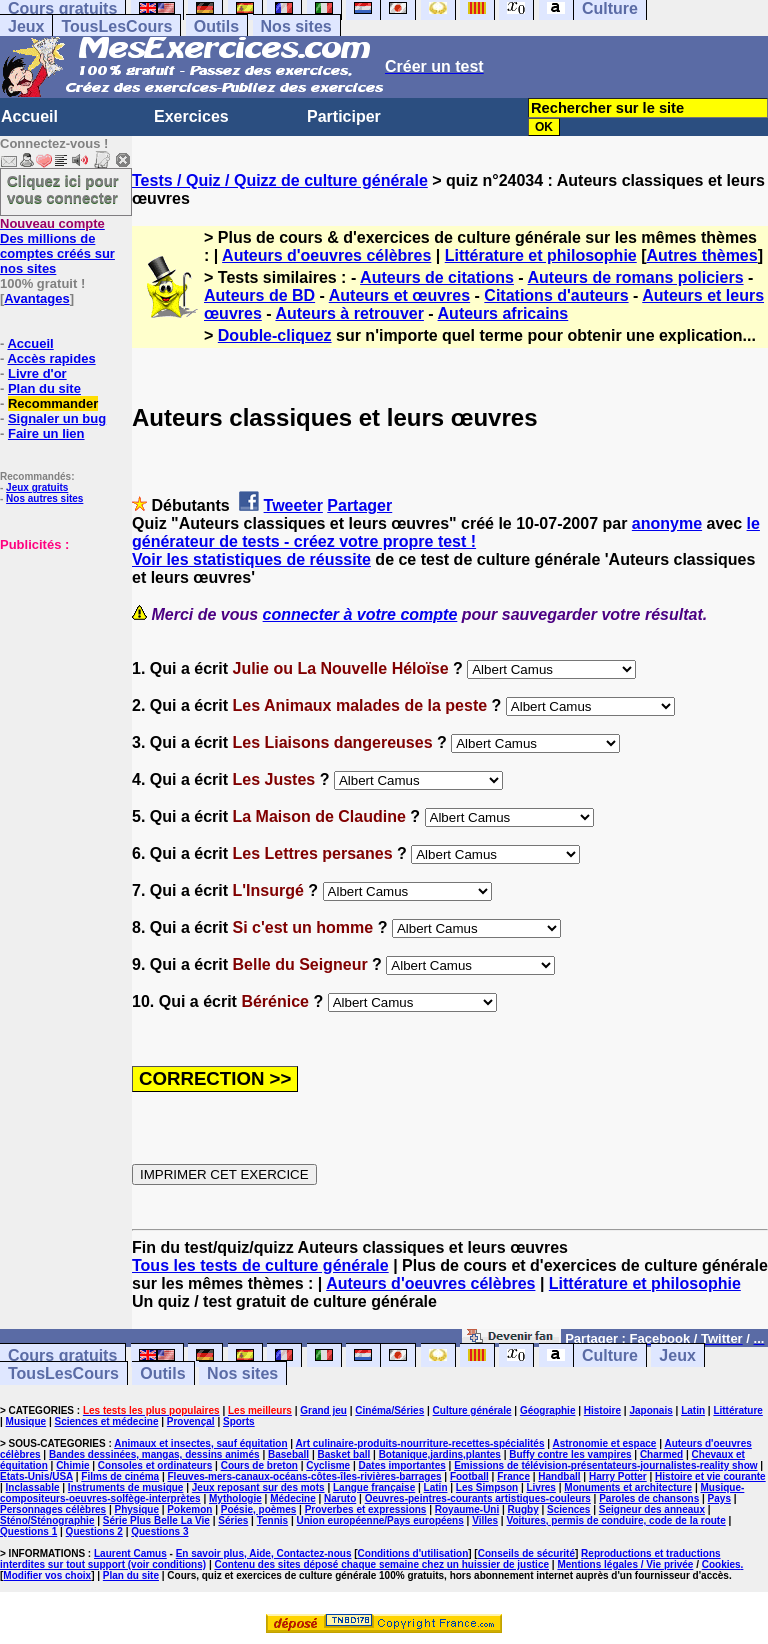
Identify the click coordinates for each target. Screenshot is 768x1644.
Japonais (650, 1410)
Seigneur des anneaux (652, 1509)
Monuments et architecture (628, 1487)
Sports (239, 1421)
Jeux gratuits (37, 487)
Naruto (340, 1498)
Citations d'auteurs (556, 295)
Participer (344, 116)
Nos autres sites (44, 498)
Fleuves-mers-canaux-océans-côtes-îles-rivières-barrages (305, 1476)
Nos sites (296, 26)
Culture (610, 1355)
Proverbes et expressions (366, 1509)
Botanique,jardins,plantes (440, 1454)
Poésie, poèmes (259, 1509)
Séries (233, 1520)
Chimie (72, 1465)
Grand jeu (323, 1410)
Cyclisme (328, 1465)
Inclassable (33, 1487)
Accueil (29, 116)
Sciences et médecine (107, 1421)
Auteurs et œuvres (399, 295)
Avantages (36, 298)
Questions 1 (28, 1531)
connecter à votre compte (360, 614)
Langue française (374, 1487)
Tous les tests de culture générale (260, 1265)
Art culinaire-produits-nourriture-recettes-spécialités (420, 1443)
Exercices (191, 116)
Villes (485, 1520)
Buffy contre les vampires (570, 1454)
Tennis (272, 1520)
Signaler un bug (57, 418)
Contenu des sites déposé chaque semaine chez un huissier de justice (381, 1564)
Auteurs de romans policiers (636, 277)
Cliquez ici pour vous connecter (63, 189)
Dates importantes (402, 1465)
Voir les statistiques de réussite (251, 559)
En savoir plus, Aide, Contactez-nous (264, 1553)
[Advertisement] (60, 652)
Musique (26, 1421)
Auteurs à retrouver (349, 313)
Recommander (53, 403)
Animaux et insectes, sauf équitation (200, 1443)
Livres (540, 1487)
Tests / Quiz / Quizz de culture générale (280, 180)
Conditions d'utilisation (413, 1553)
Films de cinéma (120, 1476)
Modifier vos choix (47, 1575)
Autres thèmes (702, 255)
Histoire (602, 1410)
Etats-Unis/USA (36, 1476)
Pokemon (189, 1509)
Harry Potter (618, 1476)
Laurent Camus (130, 1553)
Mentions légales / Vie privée (625, 1564)
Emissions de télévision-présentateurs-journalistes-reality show (605, 1465)
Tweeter (293, 505)
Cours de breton (259, 1465)
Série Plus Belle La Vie (156, 1520)
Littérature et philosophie (541, 255)
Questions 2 (94, 1531)
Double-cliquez (275, 335)
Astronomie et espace (604, 1443)
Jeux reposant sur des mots (258, 1487)
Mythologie (235, 1498)
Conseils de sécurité (526, 1553)
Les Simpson (487, 1487)
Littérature (737, 1410)
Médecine (293, 1498)
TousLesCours (116, 26)
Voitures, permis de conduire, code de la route (615, 1520)
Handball (559, 1476)
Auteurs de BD (259, 295)
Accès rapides (51, 358)
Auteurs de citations (437, 277)
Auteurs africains (503, 313)
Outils (216, 26)
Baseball (288, 1454)
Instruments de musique (126, 1487)
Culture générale (472, 1410)
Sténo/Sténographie (47, 1520)
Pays (719, 1498)
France (513, 1476)
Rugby (523, 1509)
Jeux (26, 26)
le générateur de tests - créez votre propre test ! (446, 532)
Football (469, 1476)
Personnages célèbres (53, 1509)
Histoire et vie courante (710, 1476)
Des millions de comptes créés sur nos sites (57, 246)
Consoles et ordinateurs (155, 1465)
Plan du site (44, 388)
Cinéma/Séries (389, 1410)
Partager (359, 505)
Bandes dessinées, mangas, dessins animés (154, 1454)
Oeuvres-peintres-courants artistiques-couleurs (478, 1498)
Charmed (661, 1454)
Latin (693, 1410)
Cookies (721, 1564)
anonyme (667, 523)
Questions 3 (159, 1531)
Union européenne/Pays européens (380, 1520)
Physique (137, 1509)
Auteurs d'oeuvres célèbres (326, 255)
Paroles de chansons (649, 1498)
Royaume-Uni (467, 1509)
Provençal (191, 1421)
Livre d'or (37, 373)
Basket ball (343, 1454)
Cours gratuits (62, 1355)
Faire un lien (46, 433)
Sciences (568, 1509)
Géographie (548, 1410)
